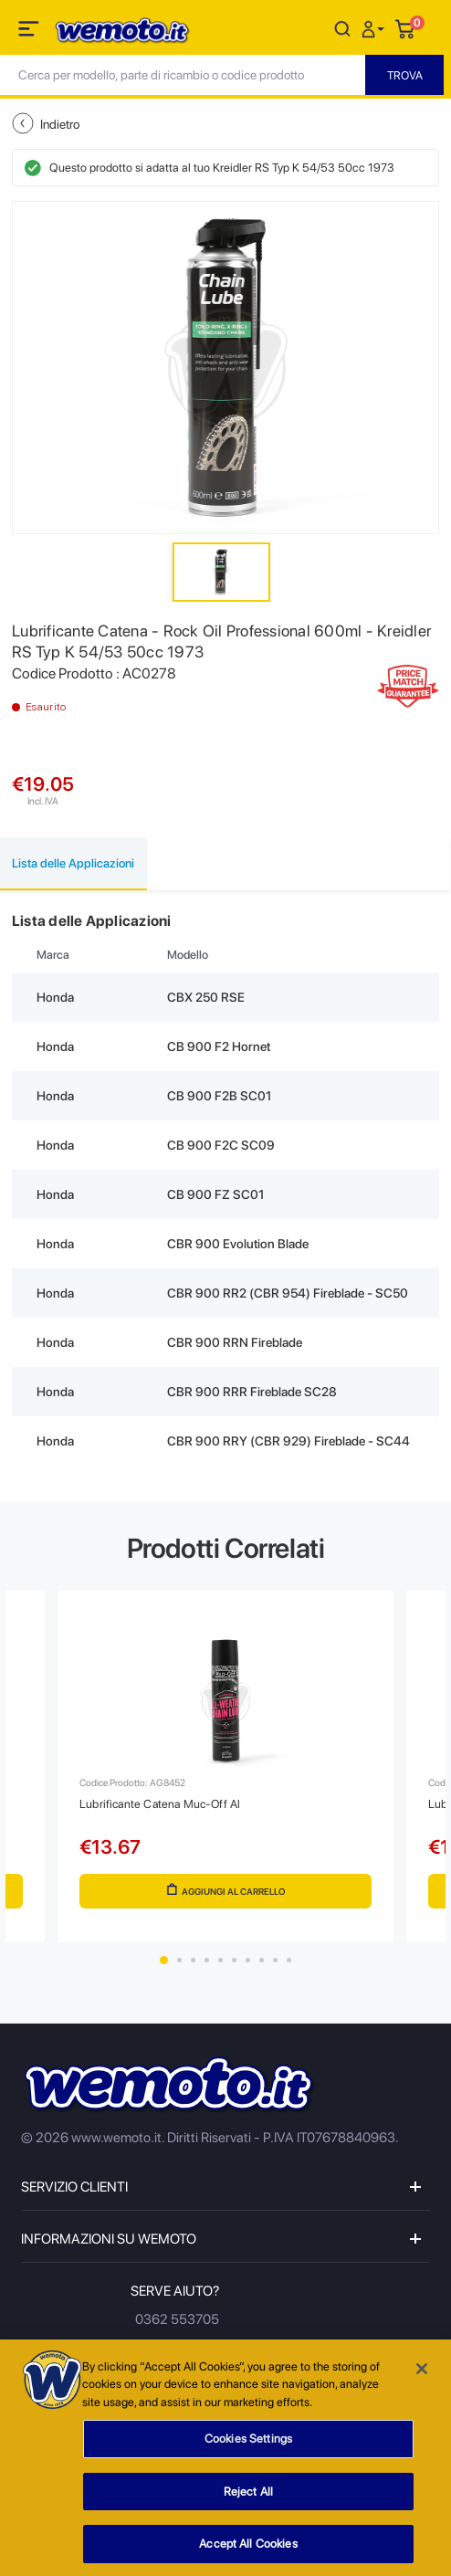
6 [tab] (234, 1960)
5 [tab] (220, 1960)
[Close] (422, 2376)
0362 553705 (177, 2319)
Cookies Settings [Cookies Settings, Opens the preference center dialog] (248, 2447)
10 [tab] (289, 1960)
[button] (375, 28)
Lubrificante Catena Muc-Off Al (159, 1804)
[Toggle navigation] (30, 32)
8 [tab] (261, 1960)
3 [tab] (193, 1960)
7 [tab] (248, 1960)
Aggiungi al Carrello (226, 1890)
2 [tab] (179, 1960)
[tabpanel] (225, 1765)
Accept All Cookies (248, 2552)
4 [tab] (207, 1960)
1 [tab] (164, 1960)
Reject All (248, 2499)
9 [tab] (275, 1960)
